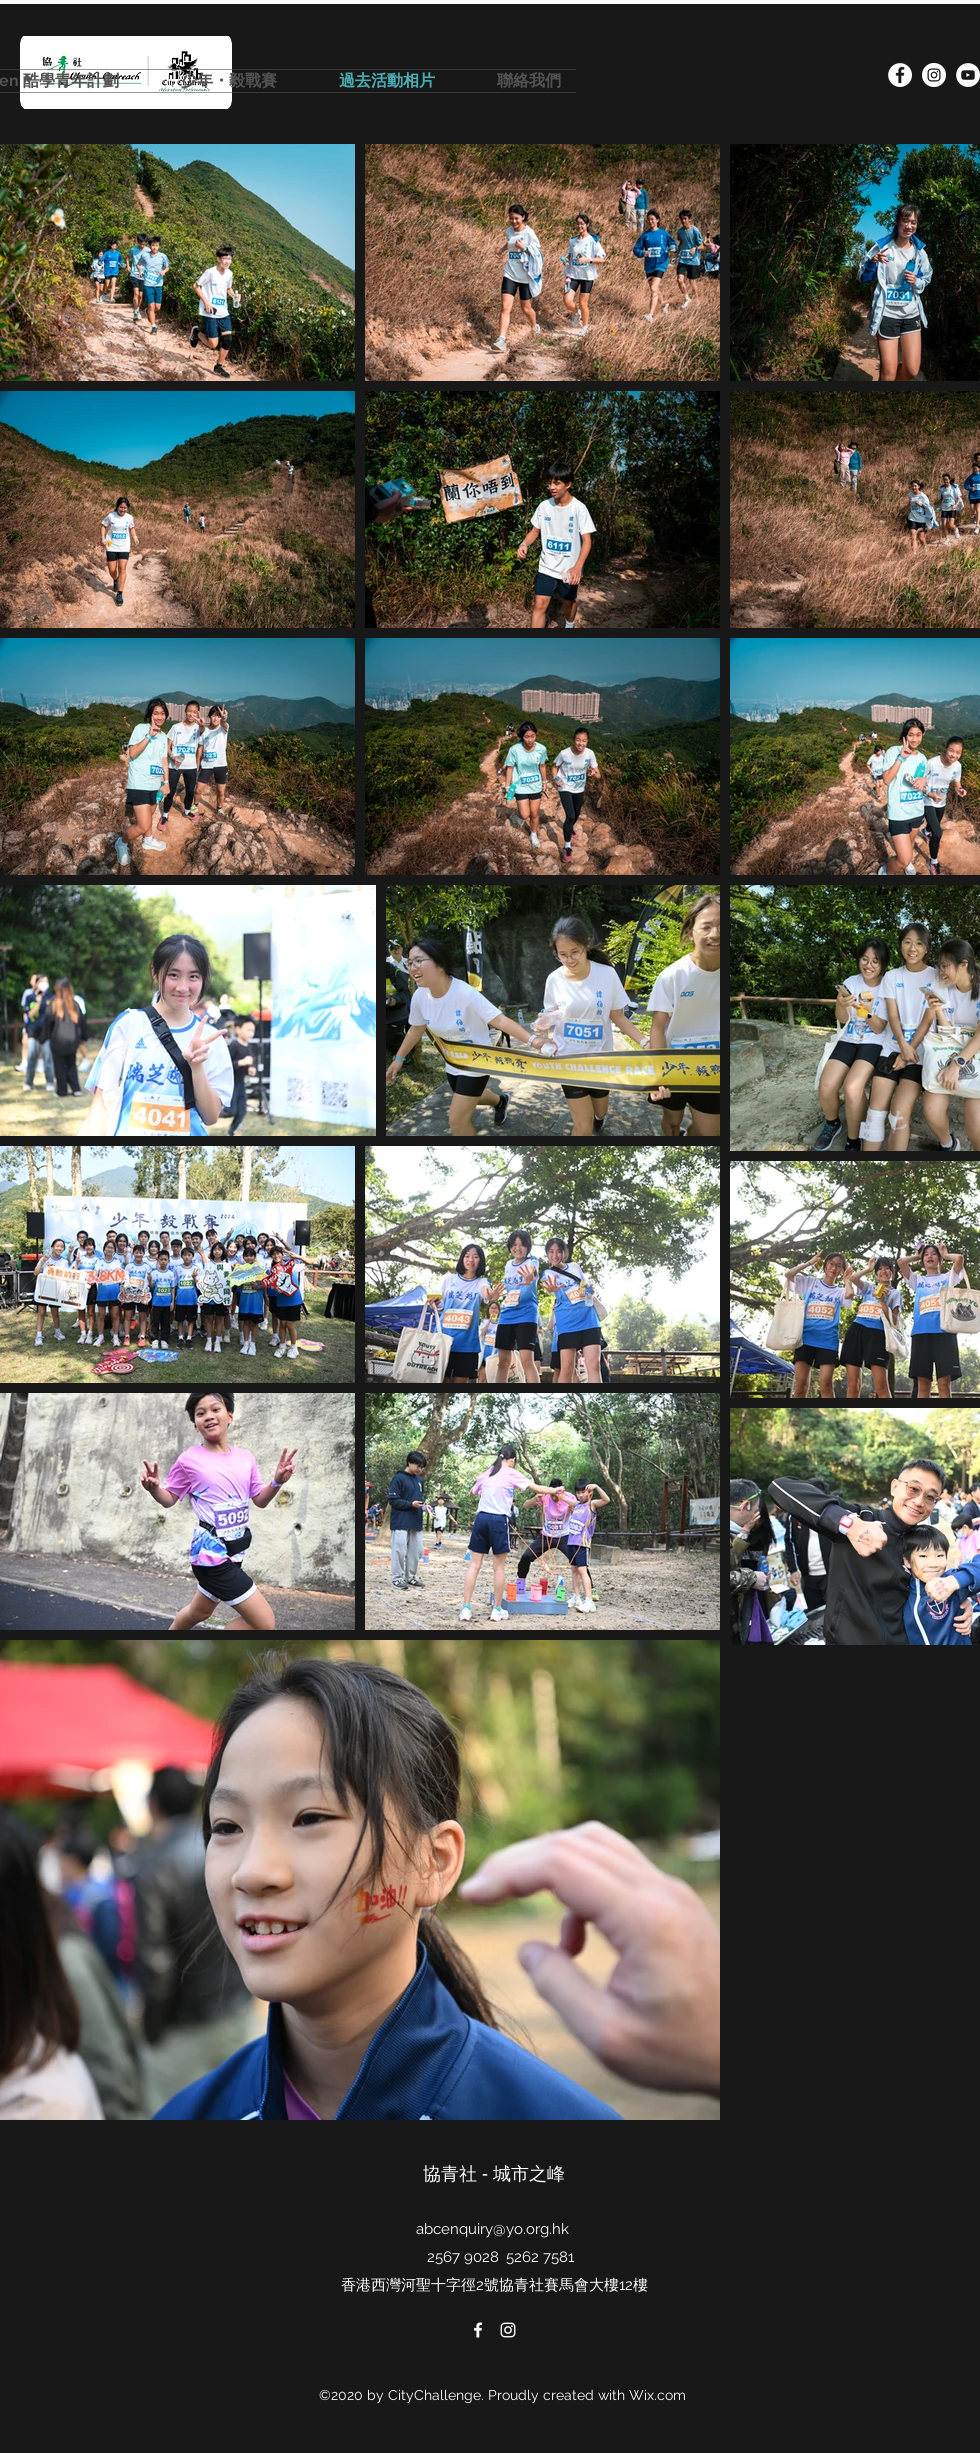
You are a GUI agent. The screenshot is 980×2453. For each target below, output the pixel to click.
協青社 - (458, 2173)
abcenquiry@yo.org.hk (492, 2229)
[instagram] (934, 75)
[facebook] (900, 75)
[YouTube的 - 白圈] (968, 75)
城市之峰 (531, 2173)
